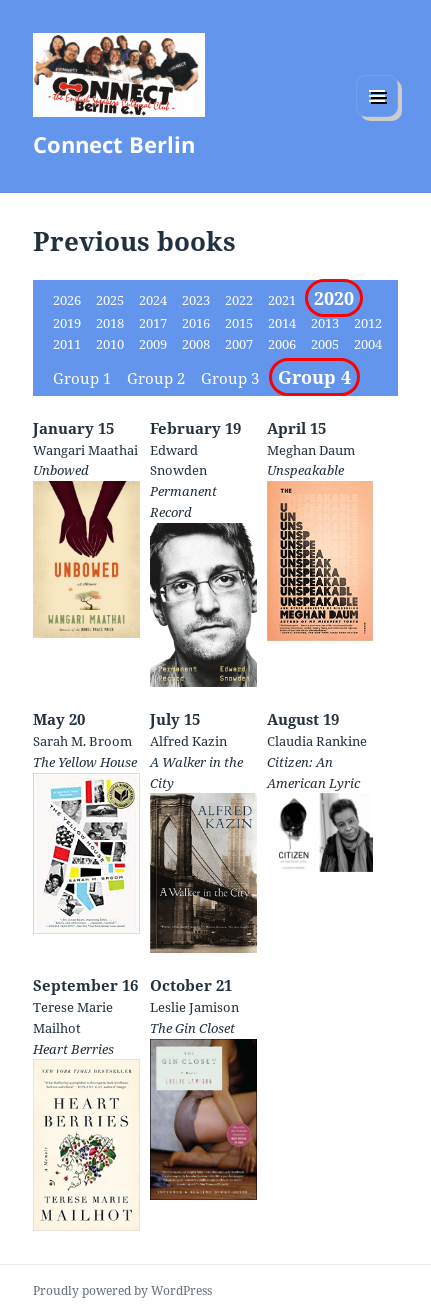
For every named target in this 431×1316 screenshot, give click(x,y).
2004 (368, 344)
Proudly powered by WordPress (122, 1290)
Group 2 (158, 378)
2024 (154, 300)
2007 (240, 344)
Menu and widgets (377, 116)
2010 (111, 344)
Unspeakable (305, 470)
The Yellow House (85, 762)
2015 (240, 323)
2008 (197, 344)
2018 (111, 323)
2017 (154, 323)
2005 (326, 344)
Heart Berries (73, 1049)
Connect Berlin (114, 144)
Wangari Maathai (85, 450)
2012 (368, 323)
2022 (240, 300)
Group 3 (232, 378)
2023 (197, 300)
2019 (68, 323)
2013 (326, 323)
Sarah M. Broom (82, 741)
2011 (68, 344)
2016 (197, 323)
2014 (283, 323)
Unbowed (61, 470)
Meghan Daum (311, 450)
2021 (283, 300)
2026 (68, 300)
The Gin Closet (192, 1028)
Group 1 (84, 378)
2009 (154, 344)
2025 (111, 300)
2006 (283, 344)
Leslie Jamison (194, 1007)
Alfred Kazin (188, 741)
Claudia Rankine (317, 741)
